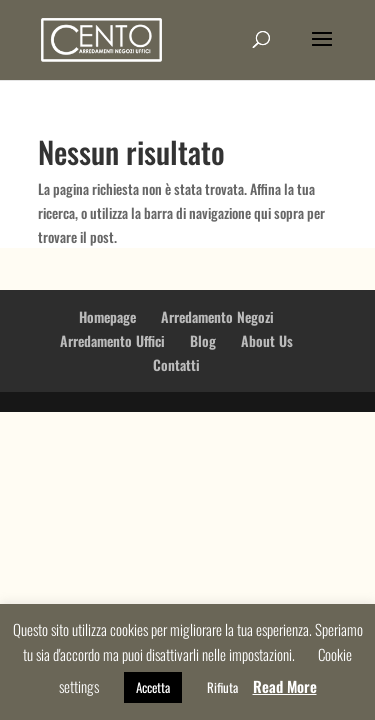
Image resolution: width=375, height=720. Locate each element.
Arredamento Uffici (112, 340)
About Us (267, 340)
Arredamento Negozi (217, 316)
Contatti (176, 364)
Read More (285, 686)
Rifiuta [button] (222, 687)
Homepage (107, 316)
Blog (203, 340)
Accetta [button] (153, 687)
